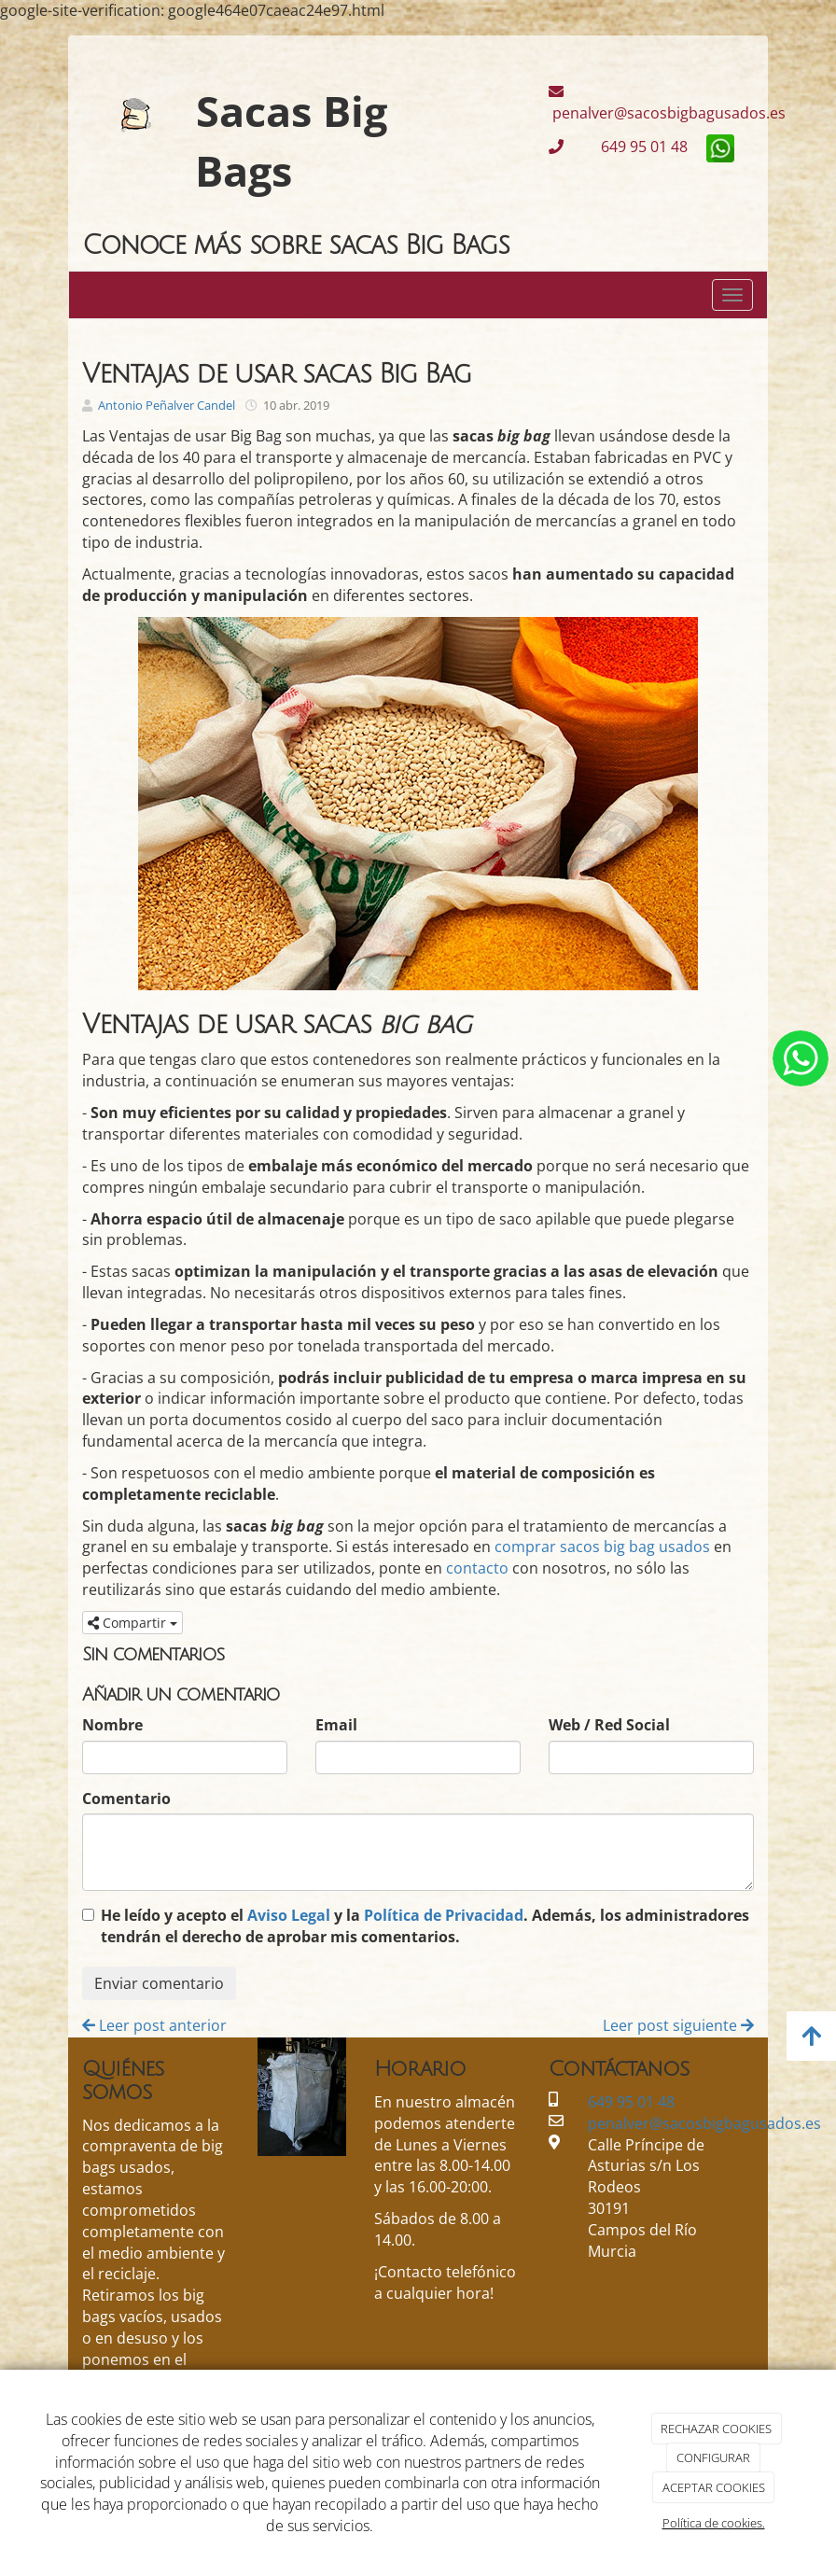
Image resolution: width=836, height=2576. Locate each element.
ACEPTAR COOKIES (713, 2487)
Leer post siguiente (678, 2025)
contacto (477, 1568)
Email (336, 1725)
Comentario (126, 1798)
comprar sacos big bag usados (602, 1546)
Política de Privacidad (443, 1915)
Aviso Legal (288, 1915)
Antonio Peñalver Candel (166, 405)
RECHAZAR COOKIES (716, 2428)
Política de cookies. (713, 2522)
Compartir (132, 1622)
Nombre (112, 1725)
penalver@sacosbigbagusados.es (667, 103)
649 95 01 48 (629, 146)
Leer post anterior (154, 2025)
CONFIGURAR (713, 2457)
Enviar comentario (159, 1983)
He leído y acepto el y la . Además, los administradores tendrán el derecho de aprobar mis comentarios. (425, 1926)
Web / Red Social (609, 1725)
